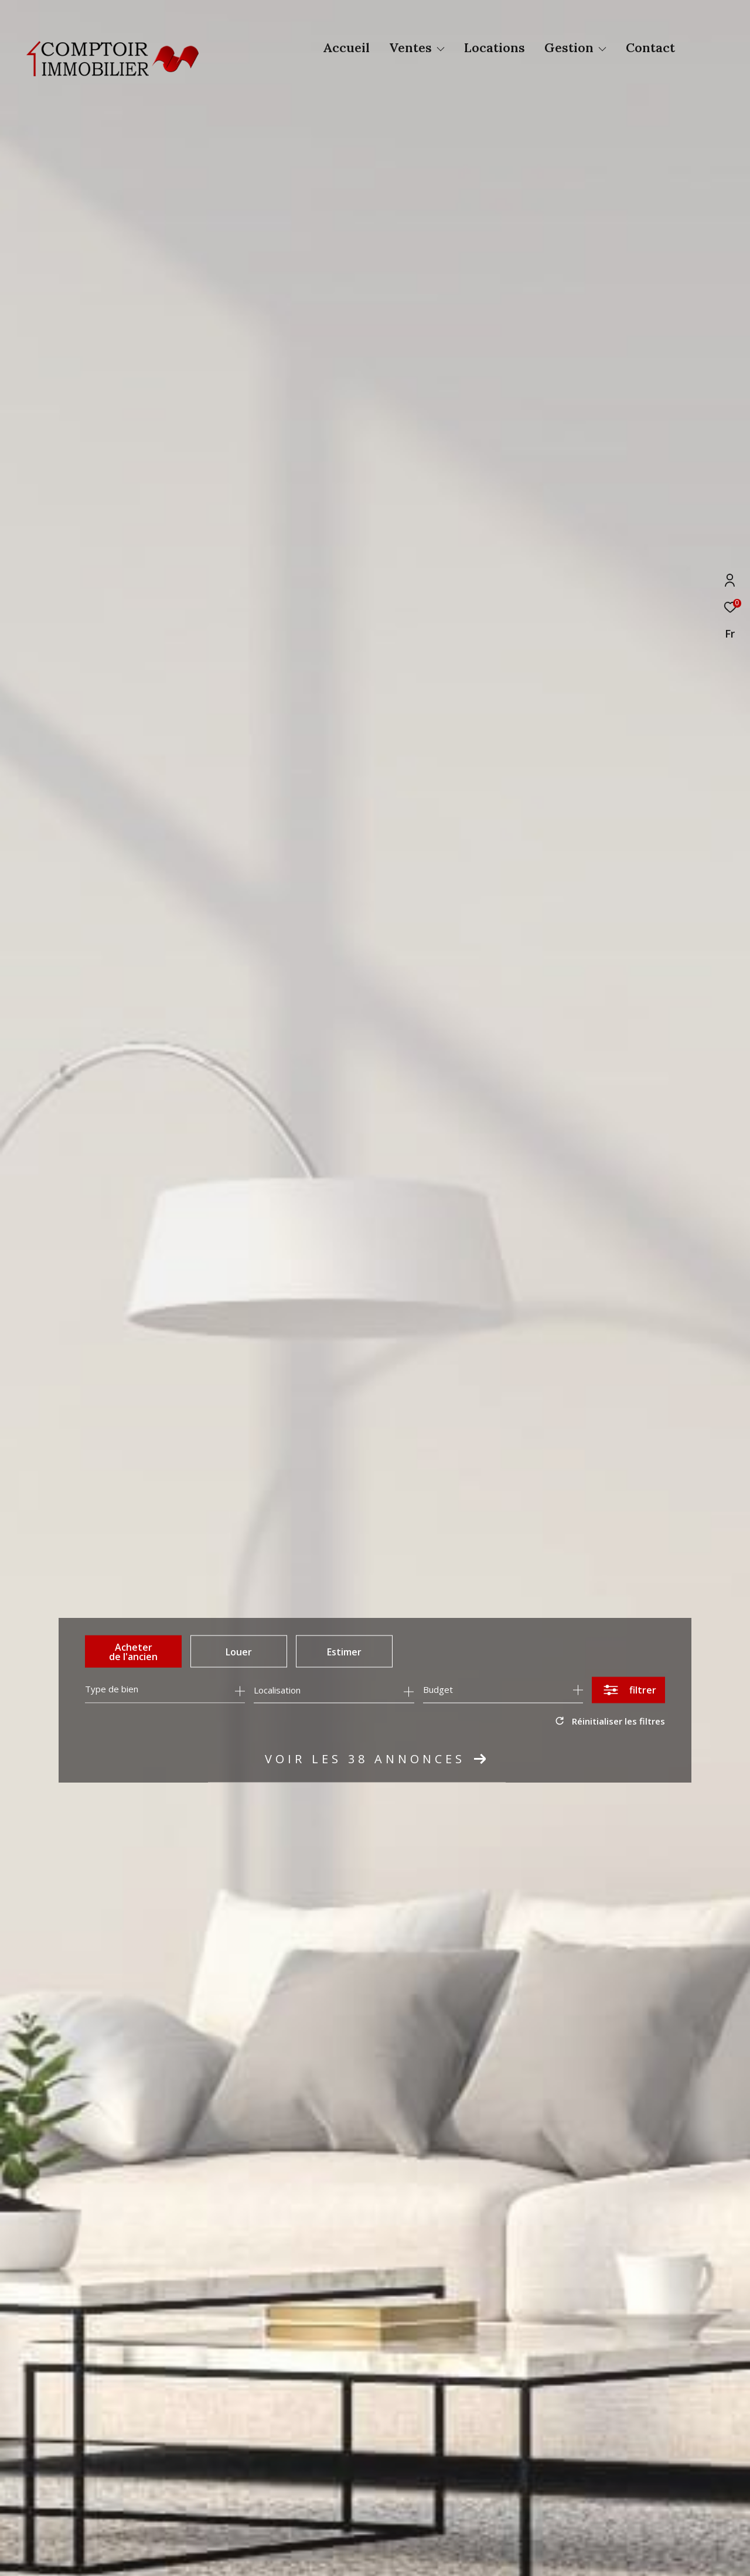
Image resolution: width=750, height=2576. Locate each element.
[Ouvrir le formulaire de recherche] (628, 1690)
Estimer (344, 1651)
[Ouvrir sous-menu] (441, 49)
